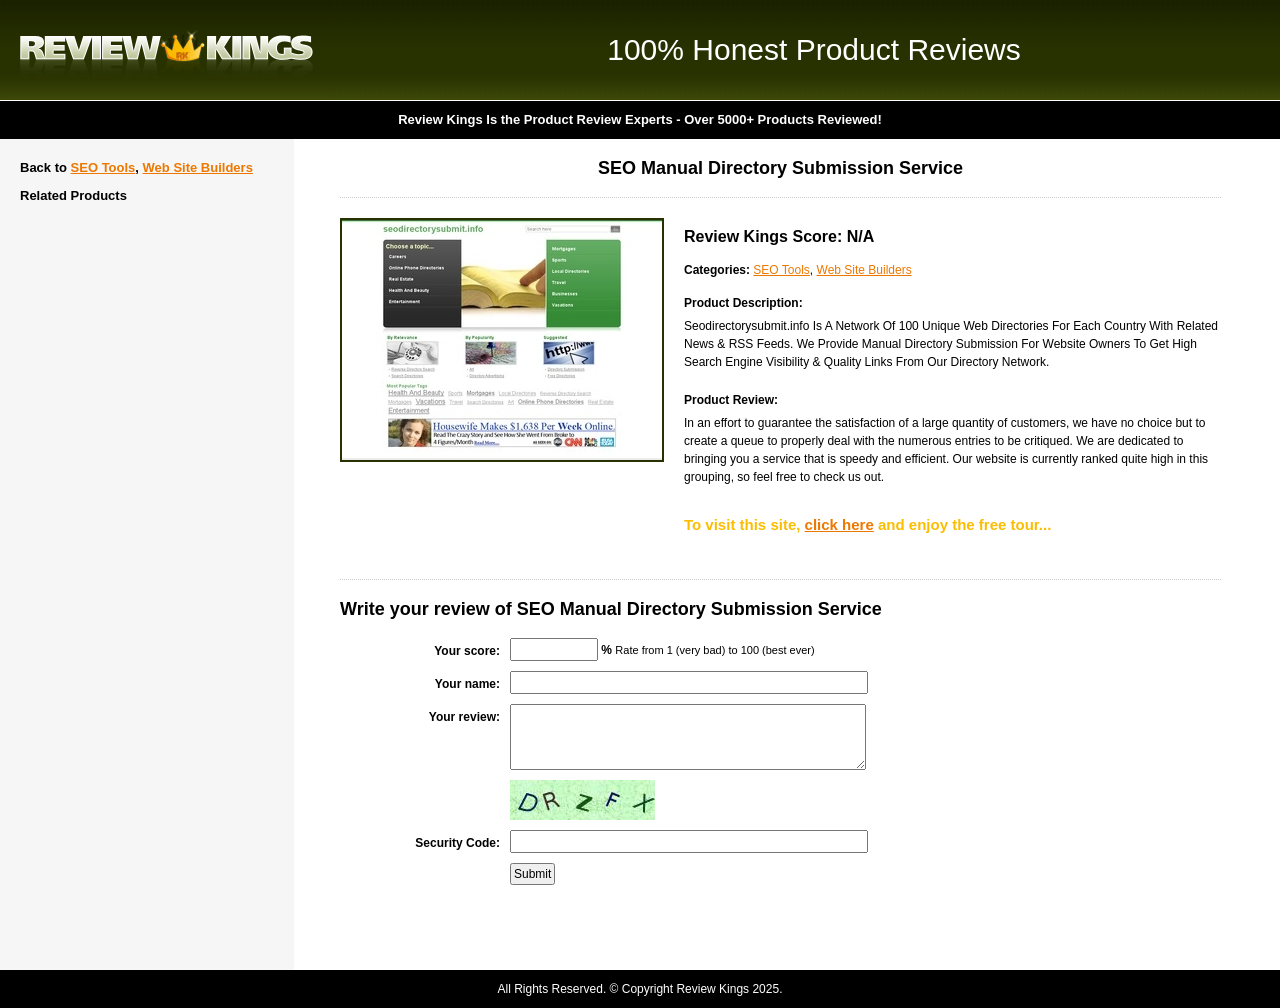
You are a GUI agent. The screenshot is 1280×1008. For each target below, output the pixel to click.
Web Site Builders (198, 167)
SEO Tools (103, 167)
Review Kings (166, 50)
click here (839, 524)
